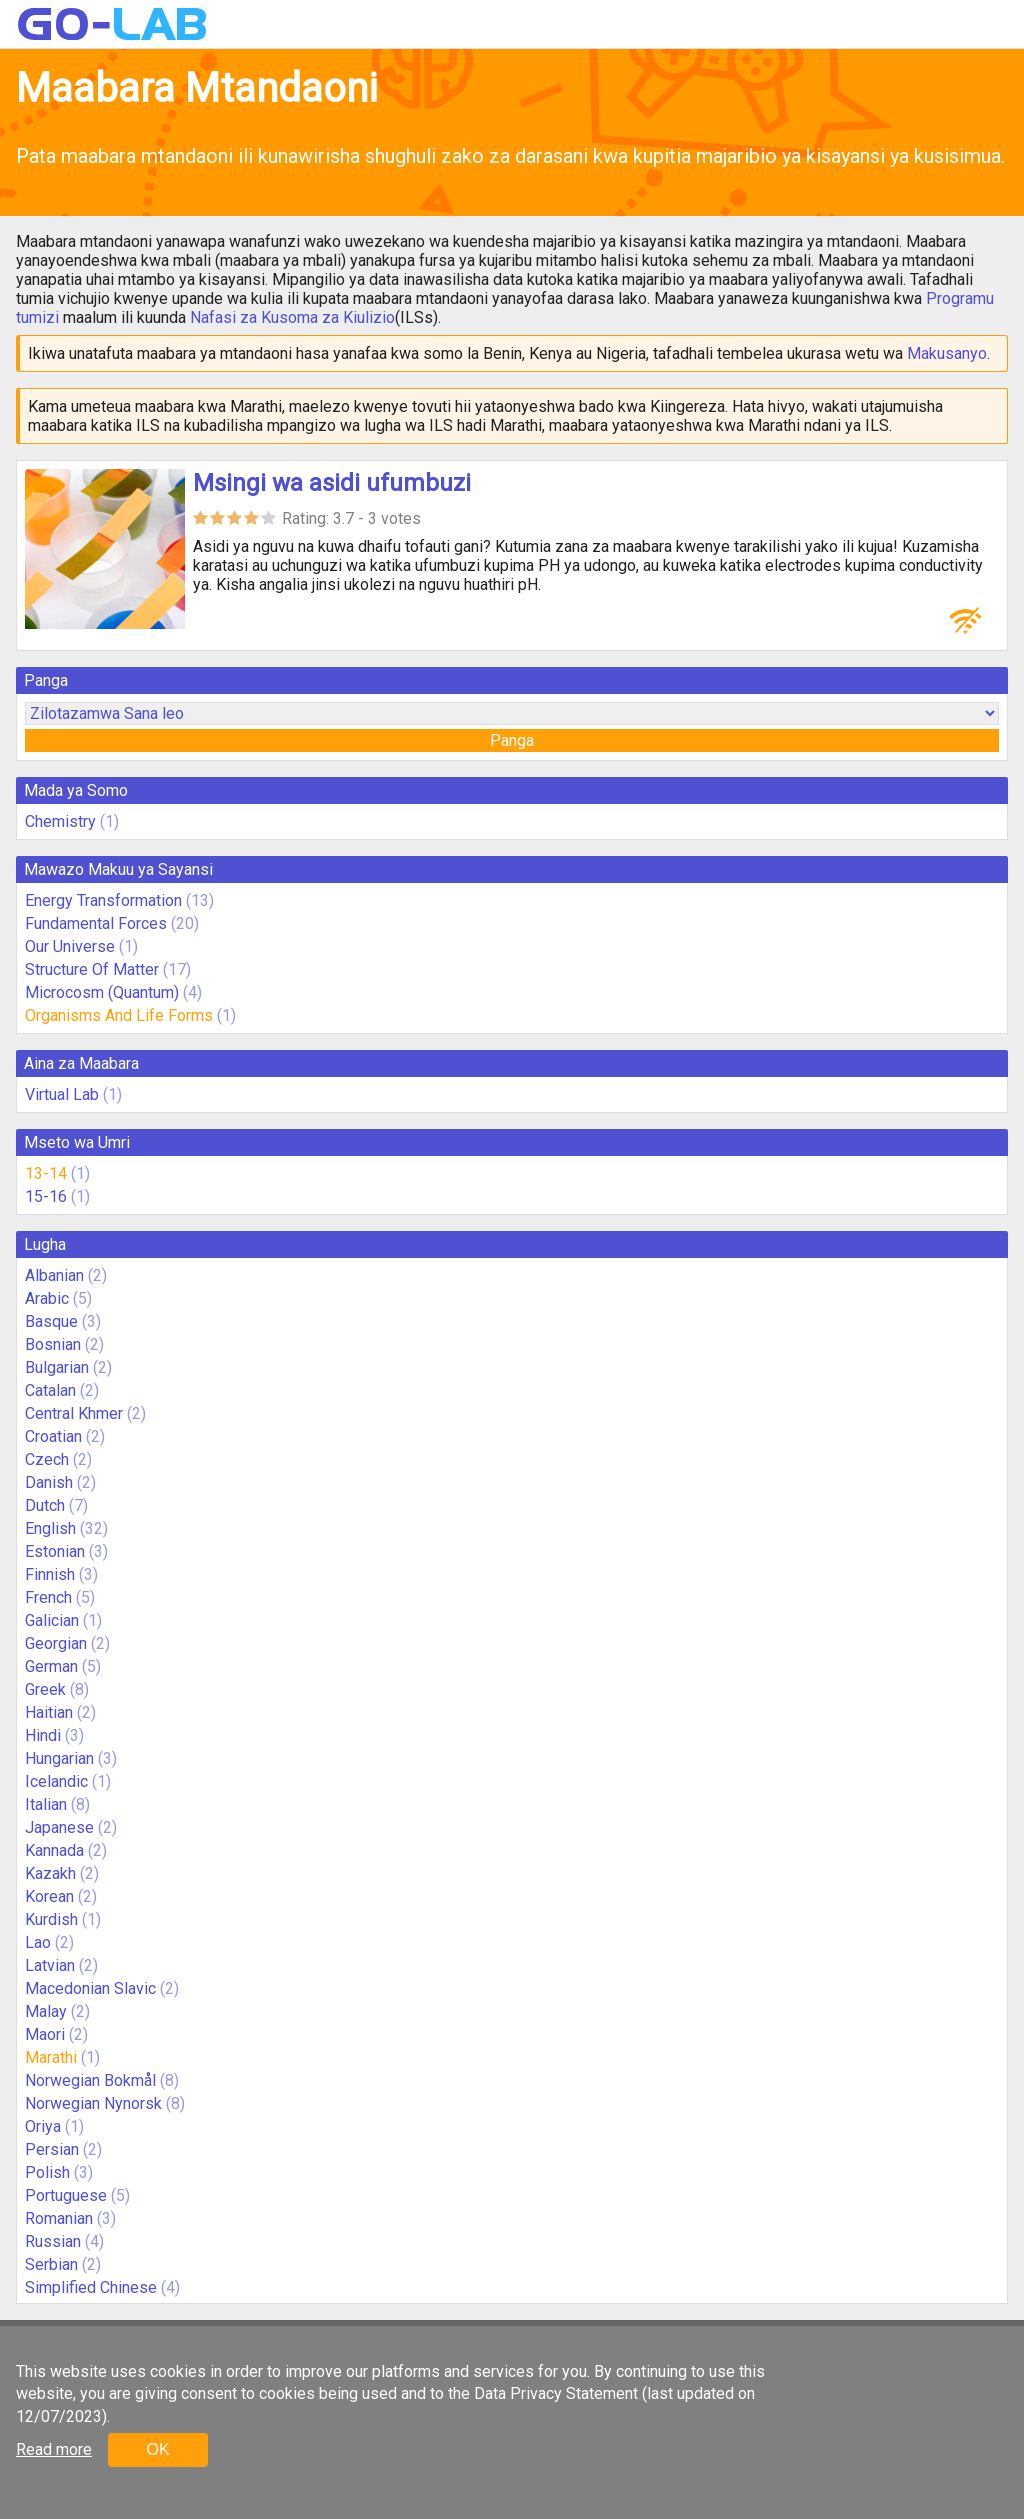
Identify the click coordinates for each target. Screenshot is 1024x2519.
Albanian (54, 1275)
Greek (45, 1689)
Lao (38, 1942)
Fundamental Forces (96, 923)
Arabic (47, 1298)
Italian (46, 1804)
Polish (47, 2172)
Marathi (51, 2057)
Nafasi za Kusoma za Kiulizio (292, 317)
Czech (47, 1459)
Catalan (50, 1390)
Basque (51, 1321)
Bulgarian (57, 1367)
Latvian (50, 1965)
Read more (54, 2449)
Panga (512, 740)
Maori (45, 2034)
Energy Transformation (103, 900)
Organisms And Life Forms (119, 1015)
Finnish (50, 1574)
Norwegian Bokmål (90, 2080)
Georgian (56, 1643)
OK (157, 2449)
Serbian (51, 2264)
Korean (49, 1896)
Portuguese (66, 2195)
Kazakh (50, 1873)
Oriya (43, 2126)
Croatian (53, 1436)
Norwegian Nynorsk (93, 2103)
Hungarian (59, 1758)
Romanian (59, 2218)
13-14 (46, 1173)
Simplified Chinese (91, 2287)
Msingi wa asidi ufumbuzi (332, 483)
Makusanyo (947, 353)
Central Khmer (74, 1413)
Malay (46, 2011)
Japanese (59, 1827)
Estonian (55, 1551)
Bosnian (53, 1344)
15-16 (46, 1196)
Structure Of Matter (92, 969)
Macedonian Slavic (90, 1988)
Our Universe (70, 946)
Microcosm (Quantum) (102, 992)
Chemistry (60, 821)
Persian (52, 2149)
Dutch (45, 1505)
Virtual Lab (62, 1094)
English (50, 1528)
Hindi (43, 1735)
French (48, 1597)
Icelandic (56, 1781)
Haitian (49, 1712)
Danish (49, 1482)
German (51, 1666)
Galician (52, 1620)
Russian (53, 2241)
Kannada (54, 1850)
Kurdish (51, 1919)
